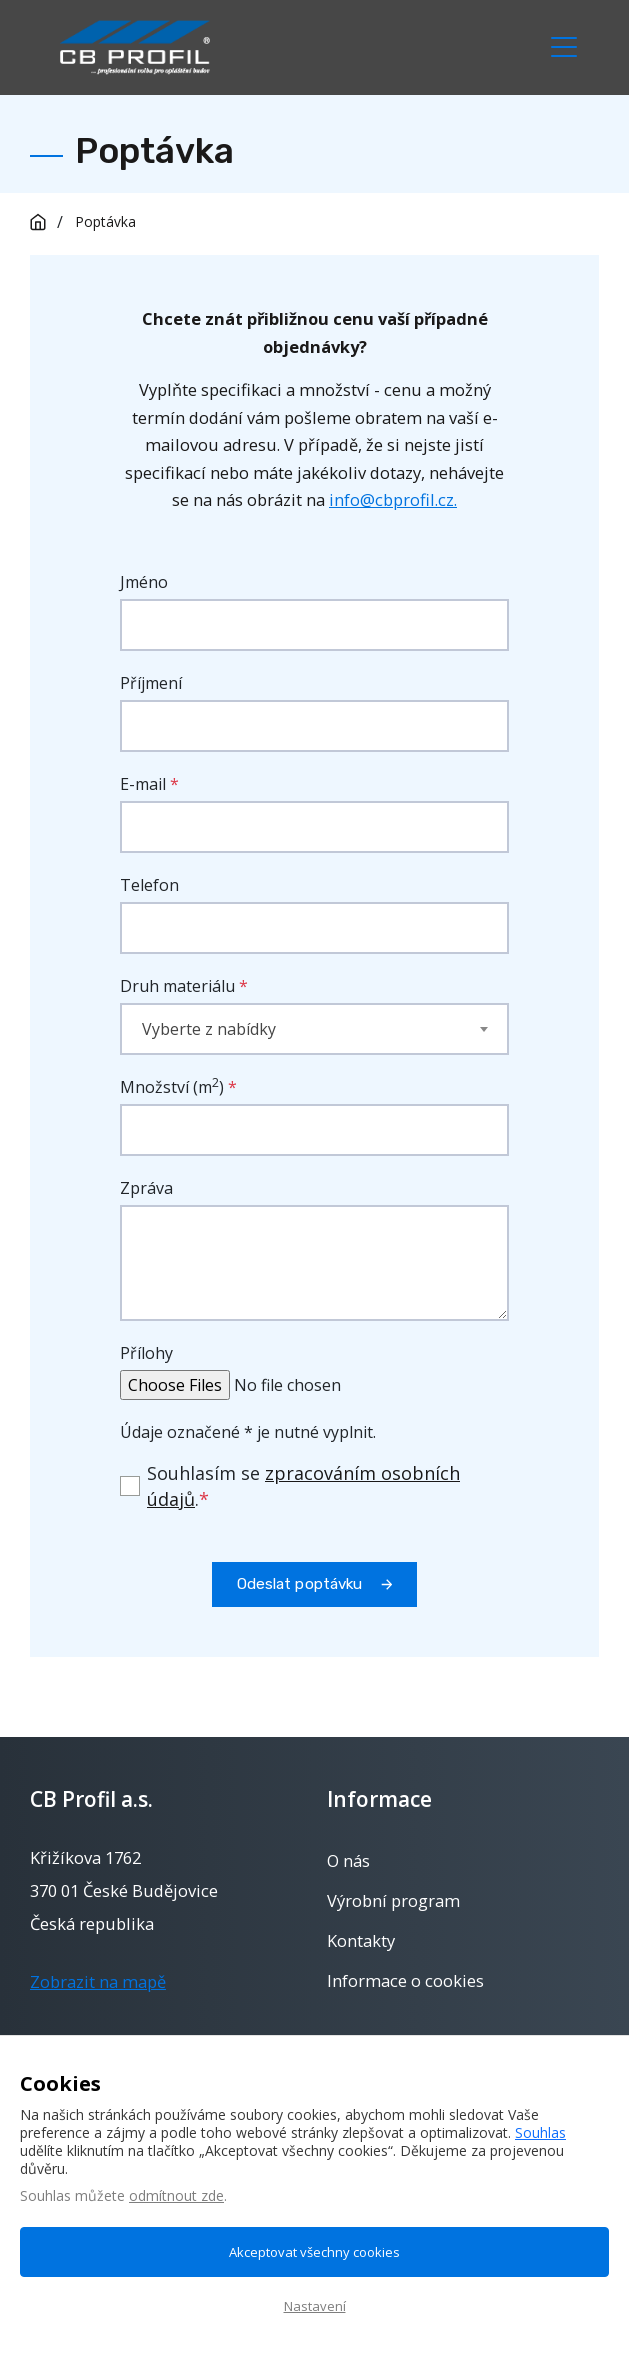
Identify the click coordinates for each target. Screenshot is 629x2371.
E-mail (143, 784)
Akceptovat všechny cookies (314, 2252)
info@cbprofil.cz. (393, 500)
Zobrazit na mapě (98, 1982)
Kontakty (361, 1941)
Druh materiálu (177, 986)
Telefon (149, 885)
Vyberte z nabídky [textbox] (209, 1029)
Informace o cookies (405, 1981)
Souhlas (540, 2132)
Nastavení (315, 2306)
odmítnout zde (176, 2195)
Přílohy (146, 1353)
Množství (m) (178, 1086)
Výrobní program (393, 1901)
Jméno (144, 582)
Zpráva (146, 1188)
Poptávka (105, 221)
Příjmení (151, 683)
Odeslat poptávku (300, 1584)
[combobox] (314, 1029)
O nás (348, 1861)
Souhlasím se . (303, 1486)
